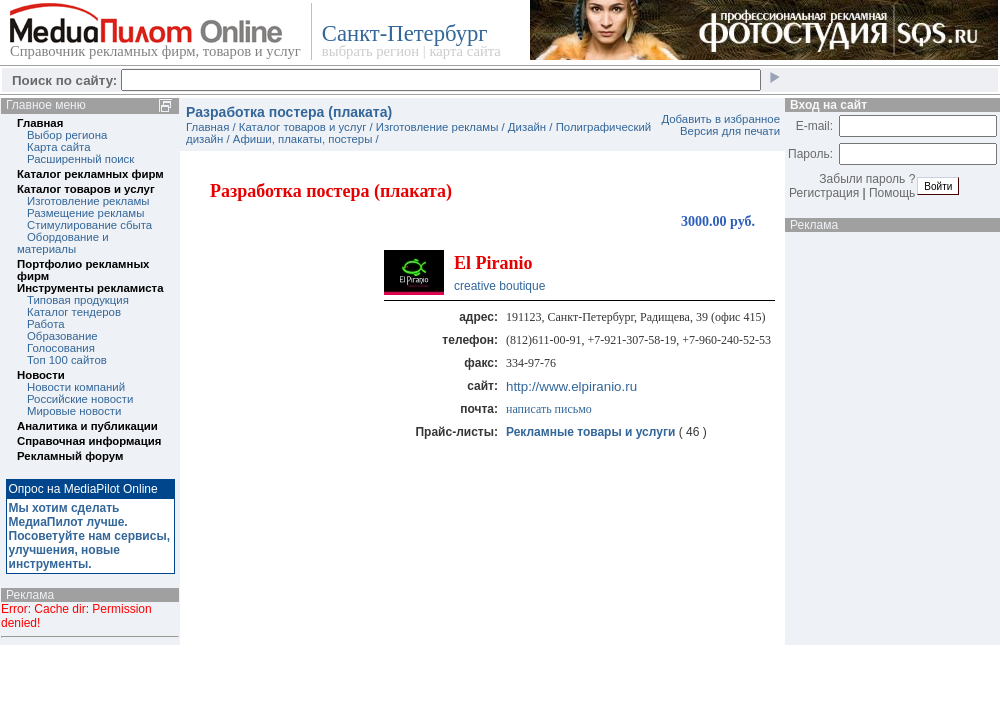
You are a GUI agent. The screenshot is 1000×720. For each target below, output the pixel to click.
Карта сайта (58, 147)
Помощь (892, 193)
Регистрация (824, 193)
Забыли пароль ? (867, 179)
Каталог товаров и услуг (86, 189)
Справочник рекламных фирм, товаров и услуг (155, 51)
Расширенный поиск (80, 159)
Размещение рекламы (85, 213)
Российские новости (80, 399)
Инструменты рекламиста (90, 288)
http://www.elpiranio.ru (571, 386)
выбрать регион (370, 51)
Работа (46, 324)
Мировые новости (74, 411)
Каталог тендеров (74, 312)
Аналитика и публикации (87, 426)
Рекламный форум (70, 456)
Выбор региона (67, 135)
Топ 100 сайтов (67, 360)
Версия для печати (730, 131)
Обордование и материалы (63, 243)
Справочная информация (89, 441)
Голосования (61, 348)
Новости (41, 375)
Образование (62, 336)
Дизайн (527, 127)
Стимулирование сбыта (89, 225)
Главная (40, 123)
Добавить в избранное (720, 119)
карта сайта (464, 51)
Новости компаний (76, 387)
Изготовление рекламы (88, 201)
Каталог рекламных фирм (90, 174)
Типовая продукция (78, 300)
